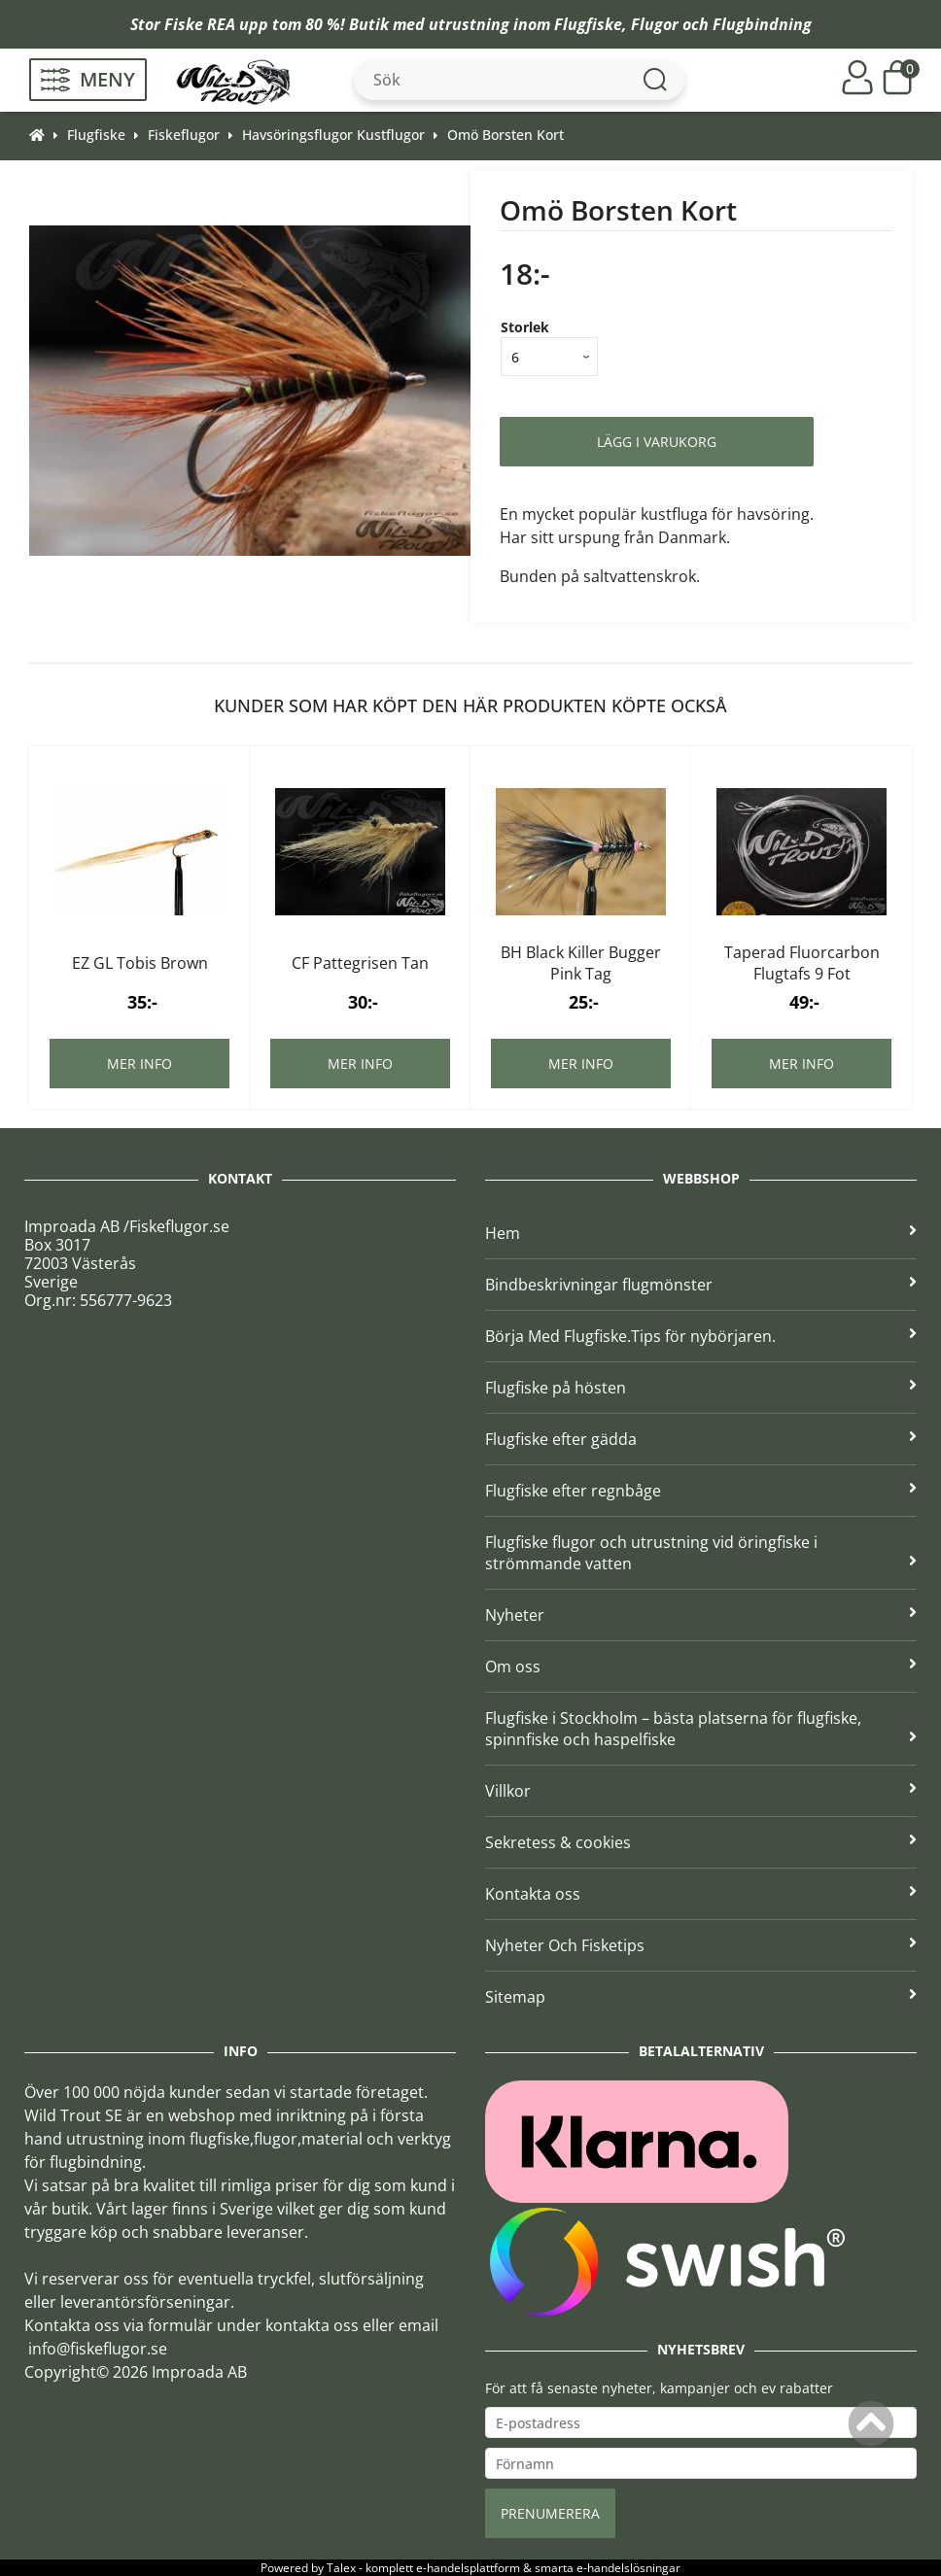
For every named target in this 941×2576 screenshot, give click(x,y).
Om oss (701, 1666)
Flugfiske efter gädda (701, 1439)
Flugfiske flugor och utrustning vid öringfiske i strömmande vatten (701, 1552)
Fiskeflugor (184, 134)
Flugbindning (762, 24)
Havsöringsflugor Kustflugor (333, 134)
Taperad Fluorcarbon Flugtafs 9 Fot (802, 963)
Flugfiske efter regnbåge (701, 1490)
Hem (701, 1233)
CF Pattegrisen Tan (360, 963)
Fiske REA (199, 24)
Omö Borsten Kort (505, 134)
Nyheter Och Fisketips (701, 1945)
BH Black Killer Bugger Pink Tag (581, 963)
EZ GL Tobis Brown (140, 963)
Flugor (655, 24)
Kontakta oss (701, 1894)
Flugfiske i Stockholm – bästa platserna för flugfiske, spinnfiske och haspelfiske (701, 1728)
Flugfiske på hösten (701, 1387)
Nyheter (701, 1615)
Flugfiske (588, 24)
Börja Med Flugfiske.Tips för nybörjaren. (701, 1336)
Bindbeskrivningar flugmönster (701, 1284)
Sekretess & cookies (701, 1842)
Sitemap (701, 1997)
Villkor (701, 1791)
